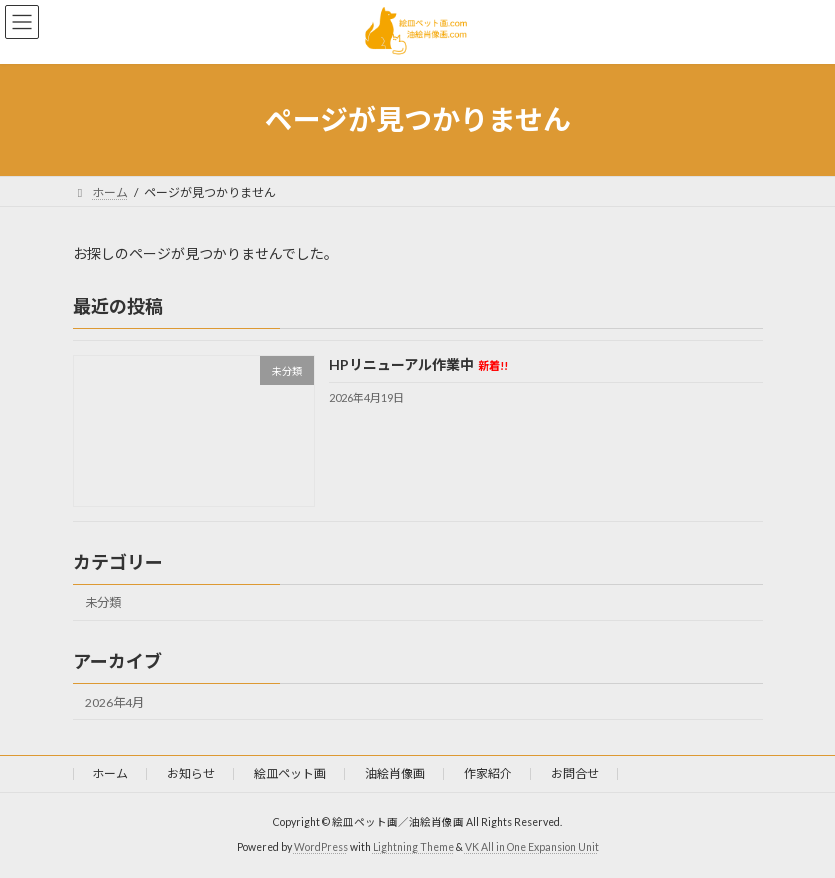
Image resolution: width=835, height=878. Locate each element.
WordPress (321, 847)
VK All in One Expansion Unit (532, 847)
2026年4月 (114, 701)
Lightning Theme (413, 847)
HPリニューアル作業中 (417, 364)
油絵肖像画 (395, 773)
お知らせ (191, 773)
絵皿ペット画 (290, 773)
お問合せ (575, 773)
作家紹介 (488, 773)
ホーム (110, 773)
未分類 (103, 602)
